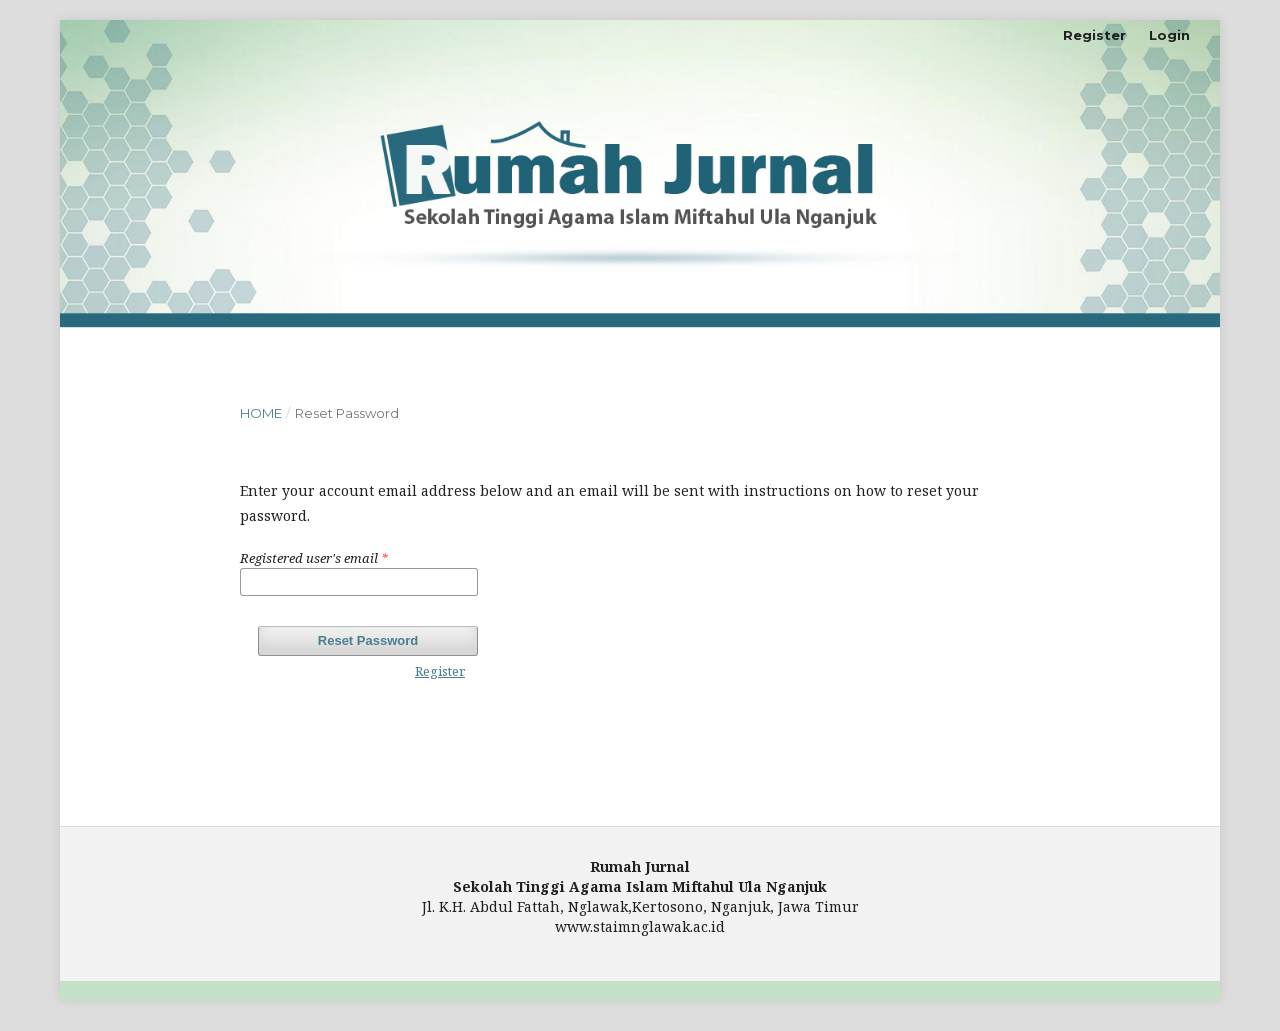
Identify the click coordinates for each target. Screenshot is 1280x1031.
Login (1169, 35)
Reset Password (368, 640)
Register (1094, 35)
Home (261, 413)
